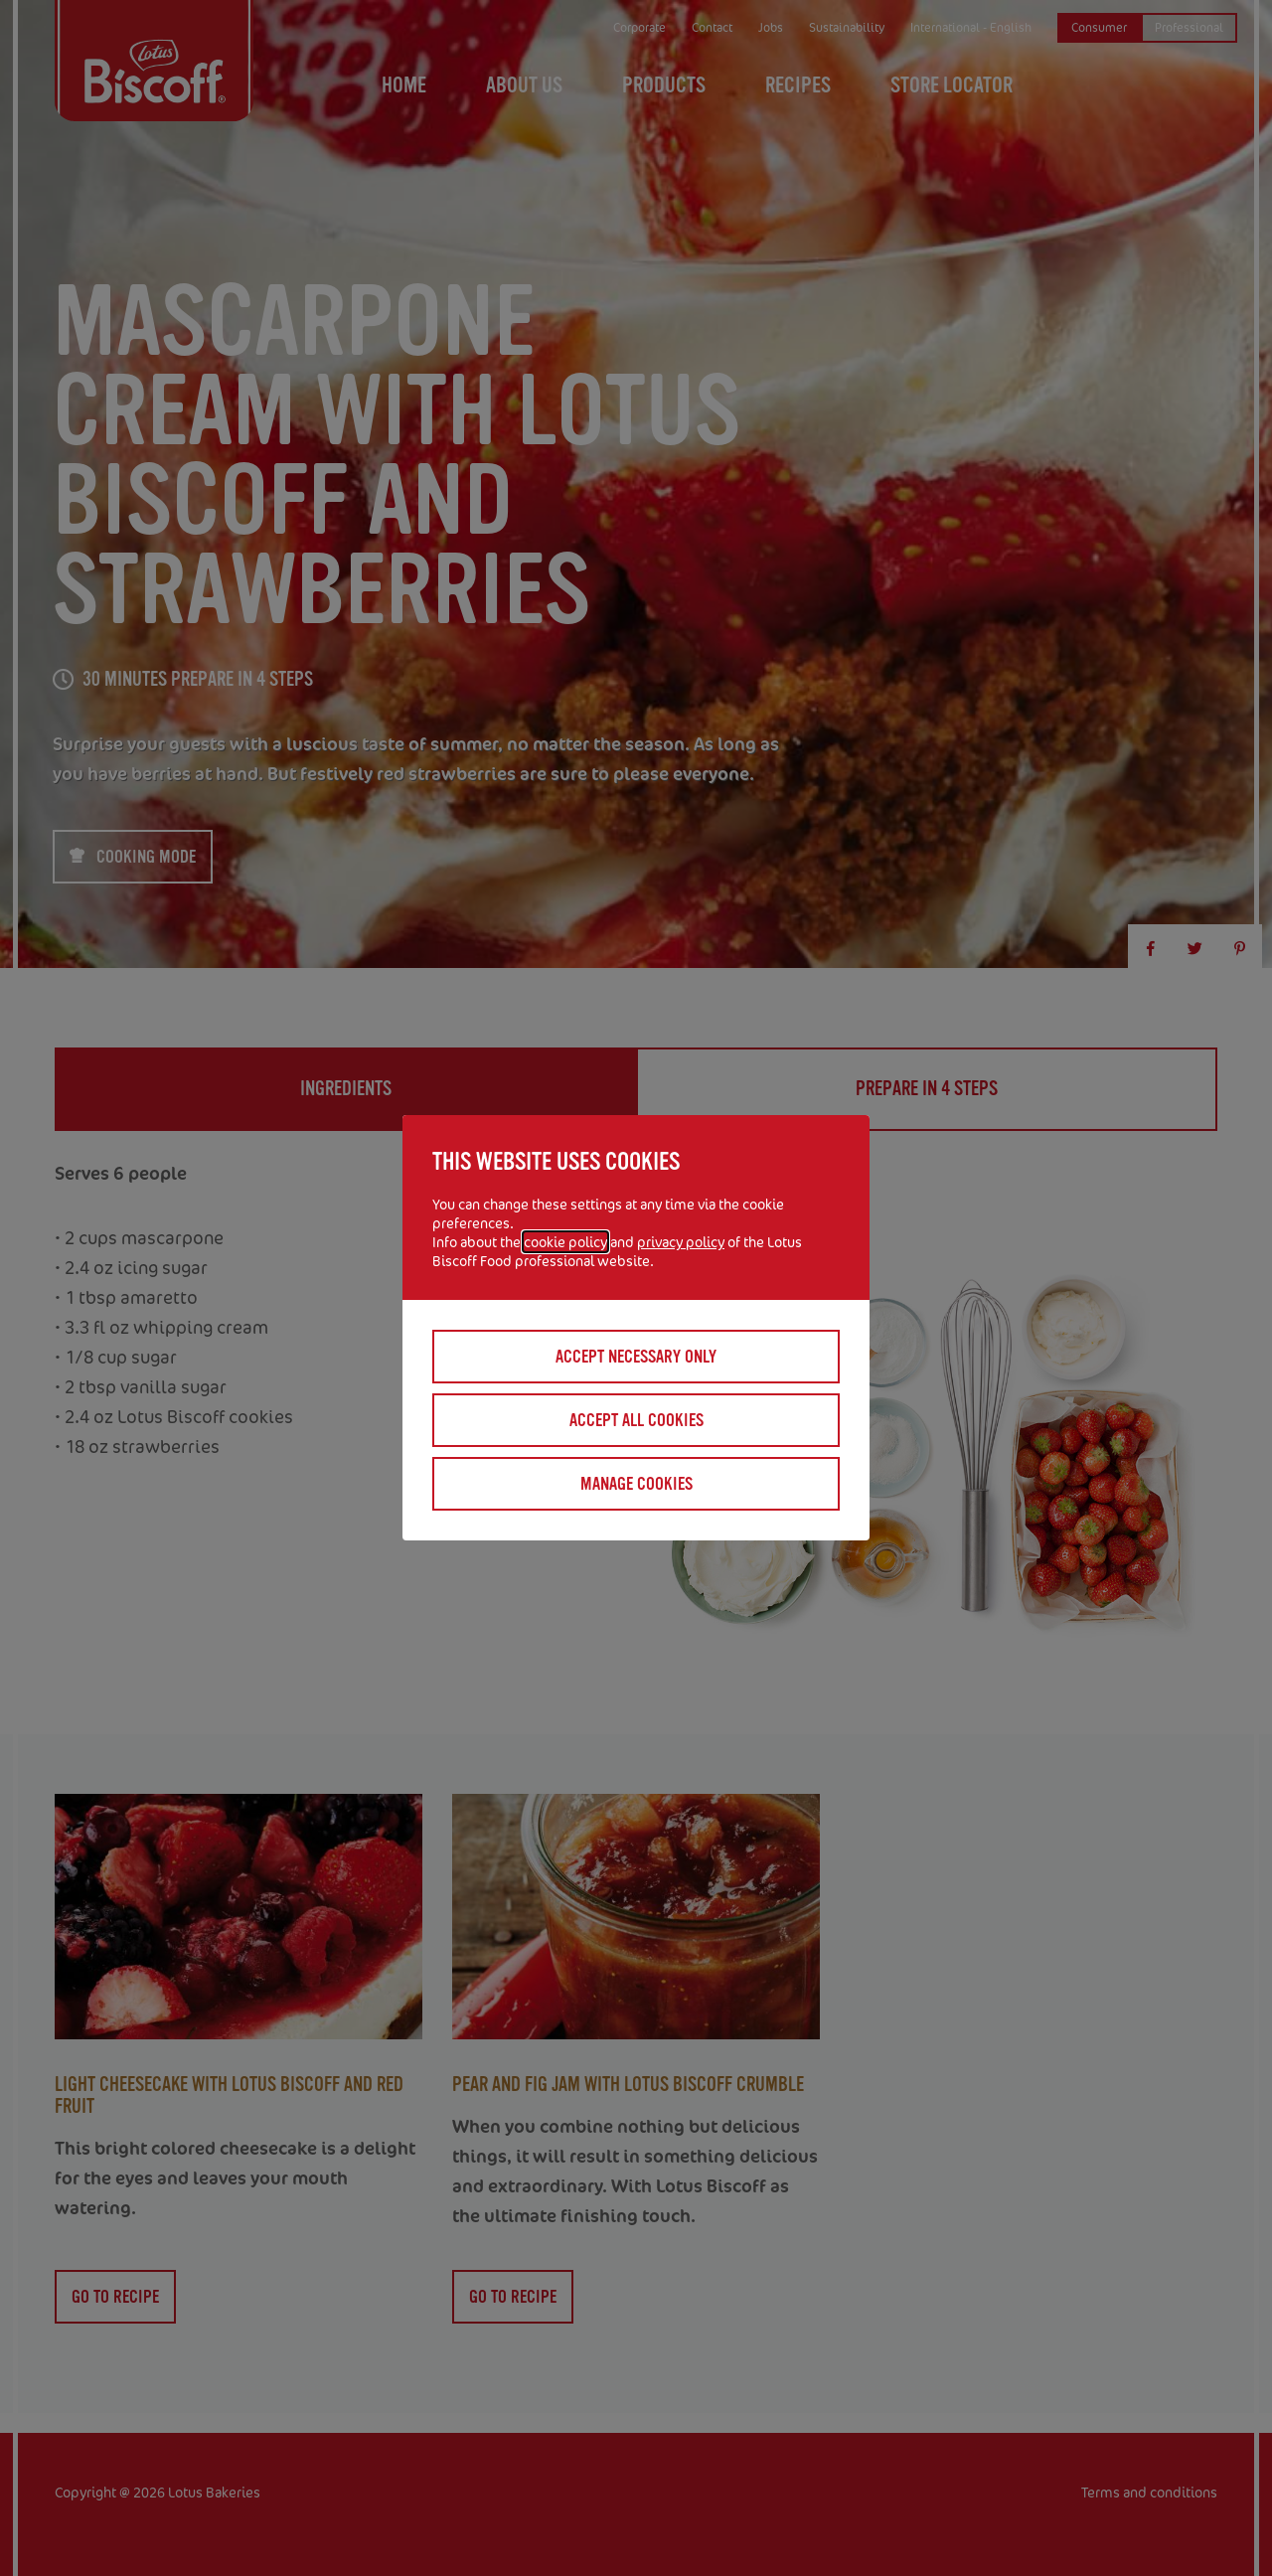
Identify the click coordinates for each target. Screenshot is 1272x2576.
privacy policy (680, 1241)
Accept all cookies (636, 1420)
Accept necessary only (636, 1357)
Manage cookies (636, 1484)
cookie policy (565, 1241)
